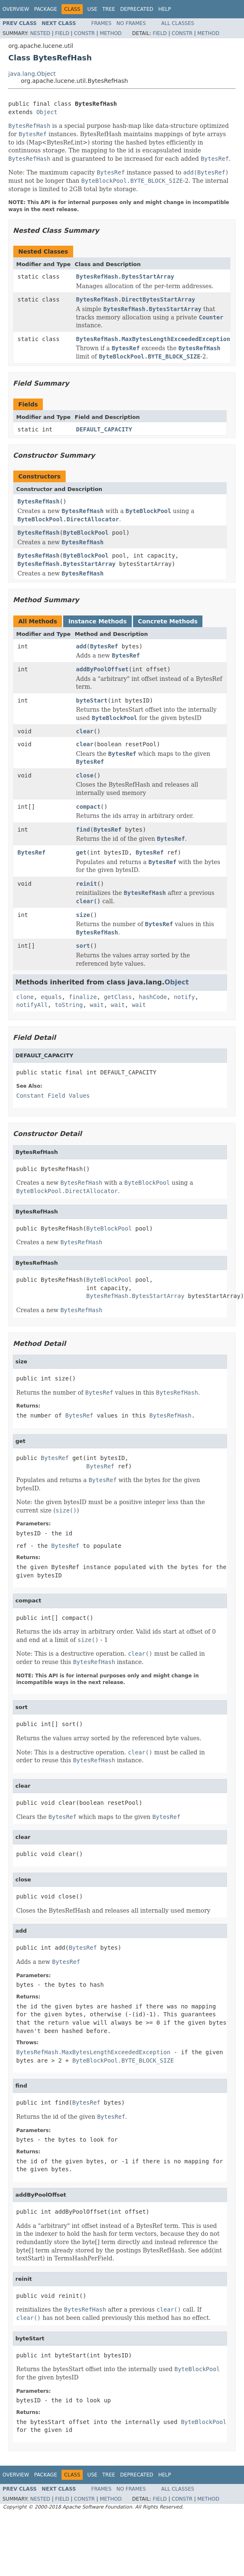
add (81, 646)
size (83, 915)
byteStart (92, 700)
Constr (84, 33)
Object (46, 112)
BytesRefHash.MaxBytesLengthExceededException (153, 339)
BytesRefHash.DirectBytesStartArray (135, 299)
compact (88, 806)
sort (83, 945)
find (83, 829)
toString (69, 1005)
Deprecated (136, 9)
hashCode (153, 997)
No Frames (131, 23)
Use (92, 9)
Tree (108, 9)
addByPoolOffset (102, 669)
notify (184, 997)
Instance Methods (97, 621)
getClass (118, 997)
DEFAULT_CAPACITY (104, 429)
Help (164, 9)
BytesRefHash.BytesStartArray (125, 276)
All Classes (177, 23)
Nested (40, 33)
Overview (15, 9)
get (81, 852)
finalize (82, 997)
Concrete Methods (168, 621)
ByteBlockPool (86, 532)
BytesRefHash (38, 501)
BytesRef (104, 646)
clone (25, 997)
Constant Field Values (53, 1095)
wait (97, 1005)
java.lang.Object (32, 73)
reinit (86, 883)
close (85, 775)
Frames (101, 23)
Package (45, 9)
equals (51, 997)
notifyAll (32, 1005)
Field (62, 33)
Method (111, 33)
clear (85, 731)
